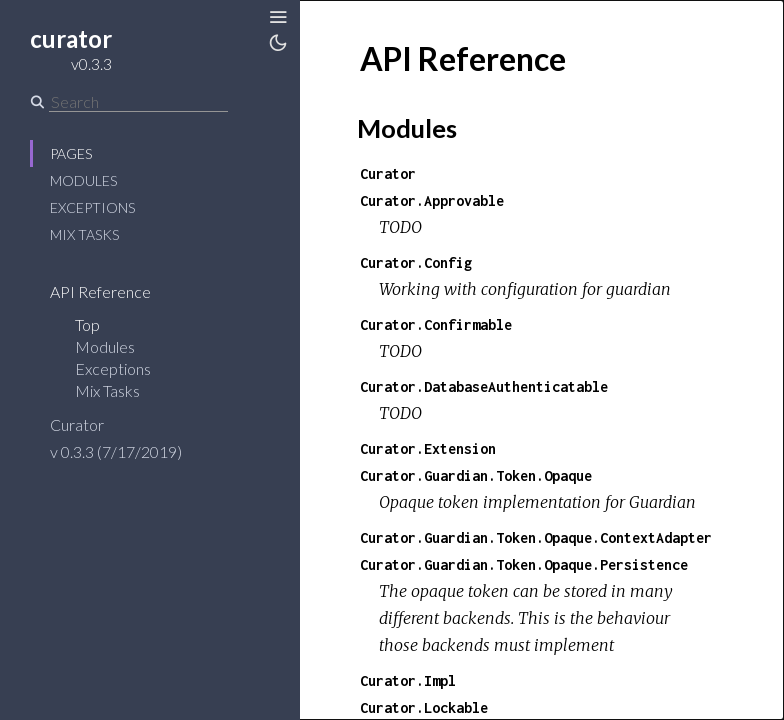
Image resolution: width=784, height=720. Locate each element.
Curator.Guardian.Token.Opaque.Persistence (524, 564)
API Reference (100, 291)
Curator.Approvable (432, 200)
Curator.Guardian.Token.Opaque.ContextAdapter (536, 537)
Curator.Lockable (424, 707)
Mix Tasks (84, 234)
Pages (71, 153)
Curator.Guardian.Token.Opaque (476, 475)
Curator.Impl (408, 680)
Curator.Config (416, 262)
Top (87, 324)
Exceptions (92, 207)
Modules (83, 180)
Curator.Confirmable (436, 324)
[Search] (138, 102)
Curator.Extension (428, 448)
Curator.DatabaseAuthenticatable (484, 386)
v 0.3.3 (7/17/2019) (116, 451)
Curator (77, 424)
